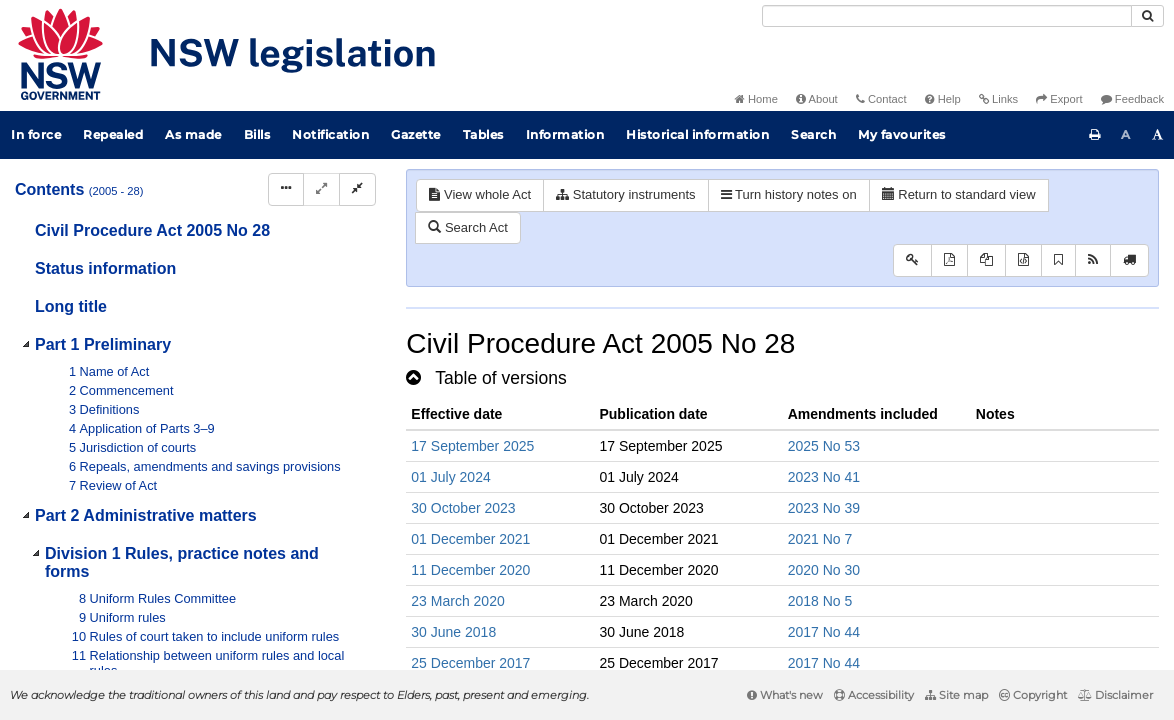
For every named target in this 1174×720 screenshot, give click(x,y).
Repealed (113, 134)
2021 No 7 (820, 539)
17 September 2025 (472, 446)
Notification (330, 134)
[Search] (947, 16)
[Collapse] (357, 189)
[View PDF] (949, 260)
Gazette (416, 134)
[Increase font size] (1158, 135)
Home (756, 99)
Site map (956, 695)
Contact (881, 99)
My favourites (902, 134)
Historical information (697, 134)
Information (565, 134)
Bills (257, 134)
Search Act (467, 227)
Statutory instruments (625, 194)
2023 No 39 (824, 508)
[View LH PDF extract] (986, 260)
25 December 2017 (470, 663)
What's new (785, 695)
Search (813, 134)
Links (998, 99)
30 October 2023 (463, 508)
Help (943, 99)
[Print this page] (1095, 135)
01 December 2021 (470, 539)
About (817, 99)
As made (193, 134)
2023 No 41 (824, 477)
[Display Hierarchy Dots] (286, 189)
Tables (483, 134)
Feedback (1132, 99)
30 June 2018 (453, 632)
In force (36, 134)
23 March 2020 (457, 601)
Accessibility (874, 695)
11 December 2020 (470, 570)
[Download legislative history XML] (1023, 260)
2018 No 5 (820, 601)
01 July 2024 (450, 477)
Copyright (1033, 695)
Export (1059, 99)
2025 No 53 (824, 446)
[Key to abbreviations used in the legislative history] (912, 260)
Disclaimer (1115, 695)
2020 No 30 (824, 570)
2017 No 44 (824, 632)
